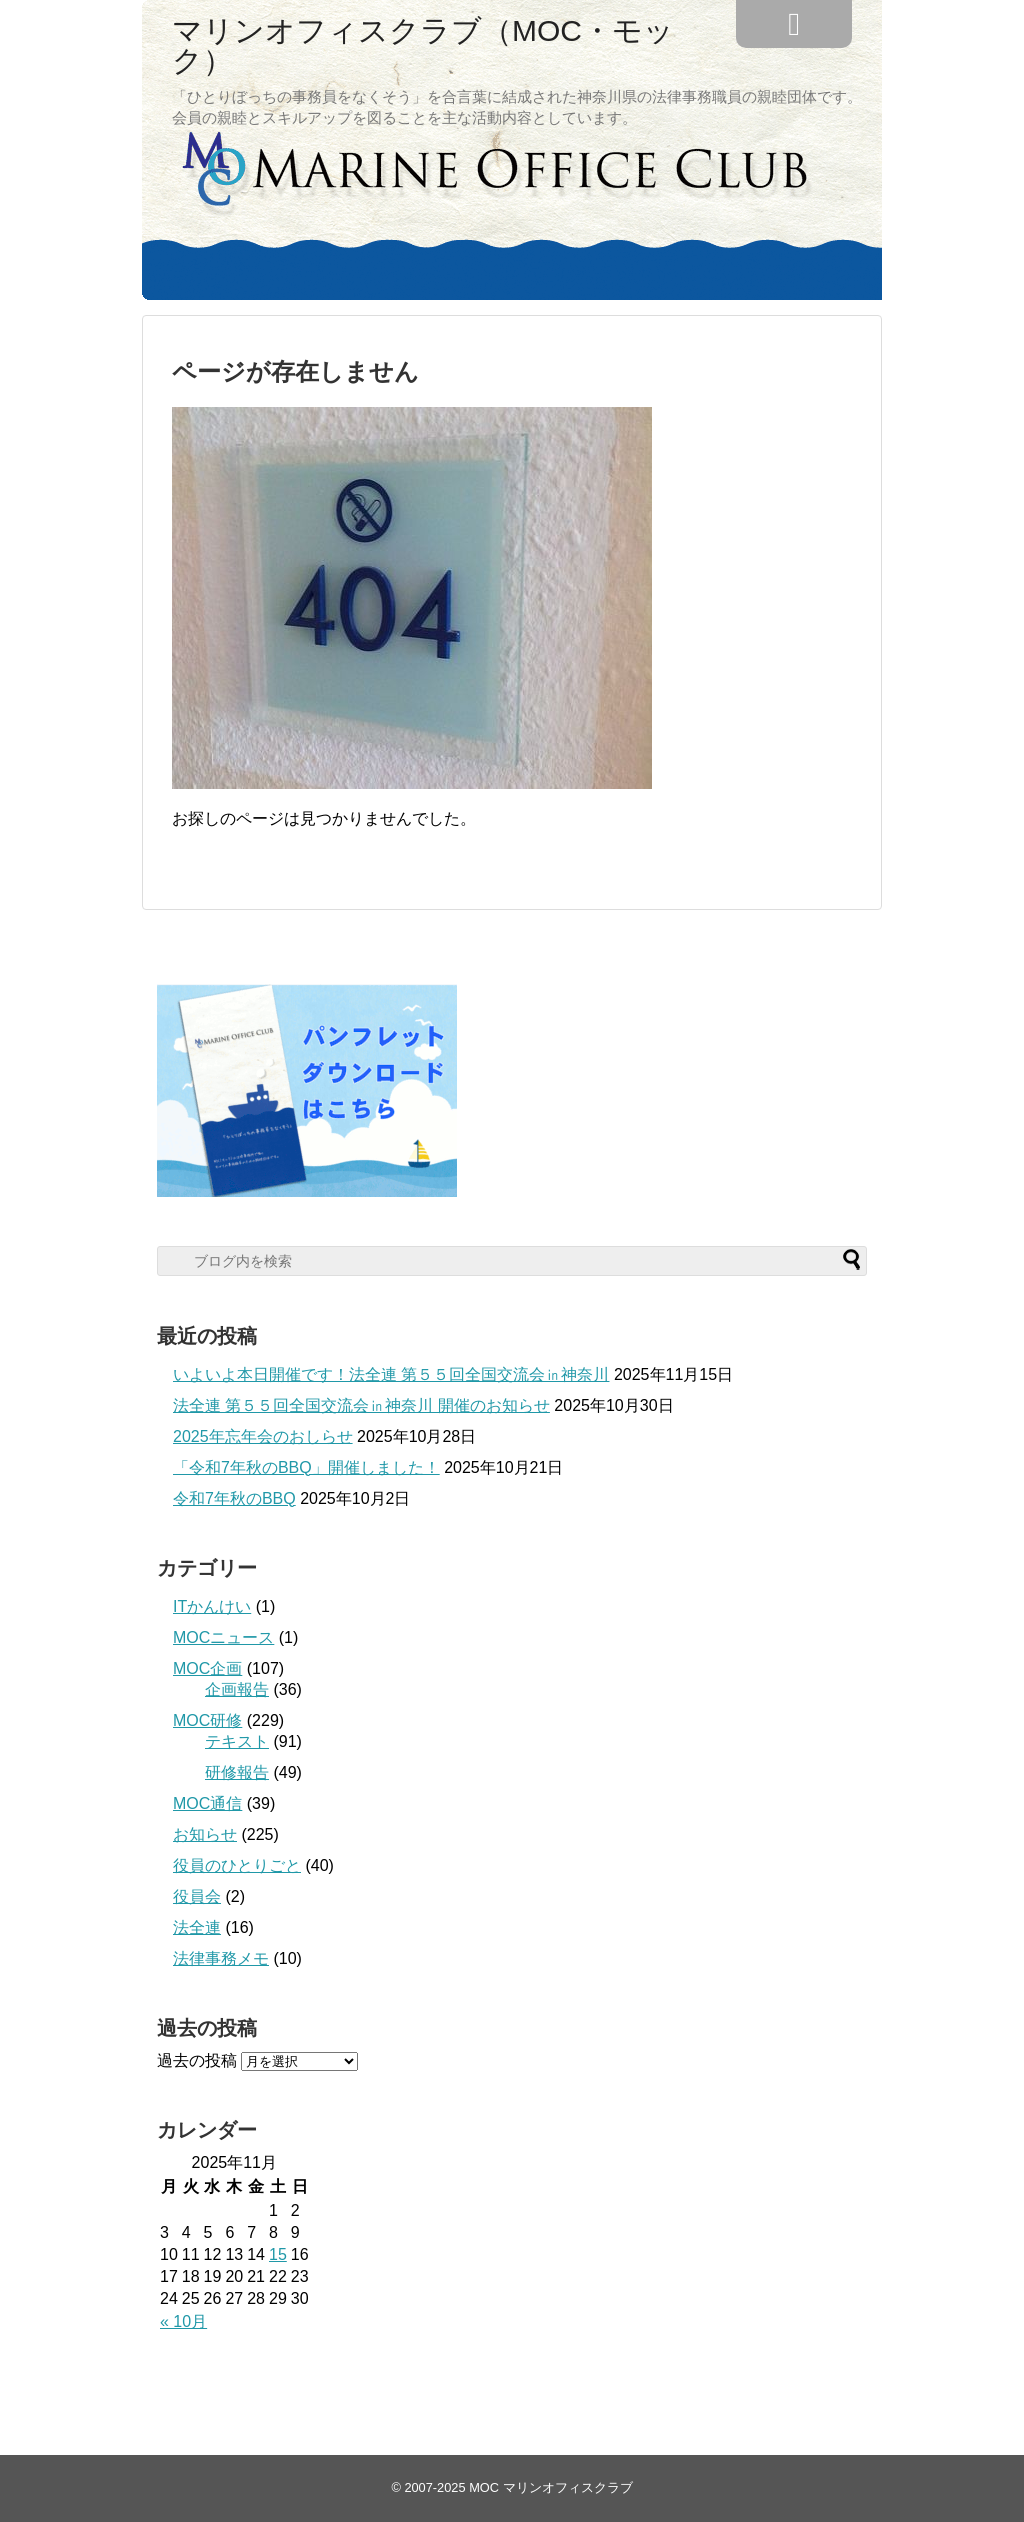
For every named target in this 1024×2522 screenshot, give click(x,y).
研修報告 (237, 1772)
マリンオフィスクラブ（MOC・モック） (423, 46)
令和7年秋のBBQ (234, 1498)
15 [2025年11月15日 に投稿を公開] (278, 2254)
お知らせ (205, 1834)
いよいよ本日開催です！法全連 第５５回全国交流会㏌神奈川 (391, 1374)
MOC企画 (207, 1668)
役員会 (197, 1896)
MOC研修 (207, 1720)
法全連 (197, 1927)
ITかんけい (212, 1606)
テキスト (237, 1741)
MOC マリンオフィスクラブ (550, 2487)
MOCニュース (223, 1637)
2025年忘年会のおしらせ (263, 1436)
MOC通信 (207, 1803)
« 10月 (183, 2321)
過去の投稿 (197, 2060)
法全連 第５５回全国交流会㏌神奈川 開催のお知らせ (361, 1405)
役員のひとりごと (237, 1865)
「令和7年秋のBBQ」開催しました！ (306, 1467)
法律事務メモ (221, 1958)
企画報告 (237, 1689)
